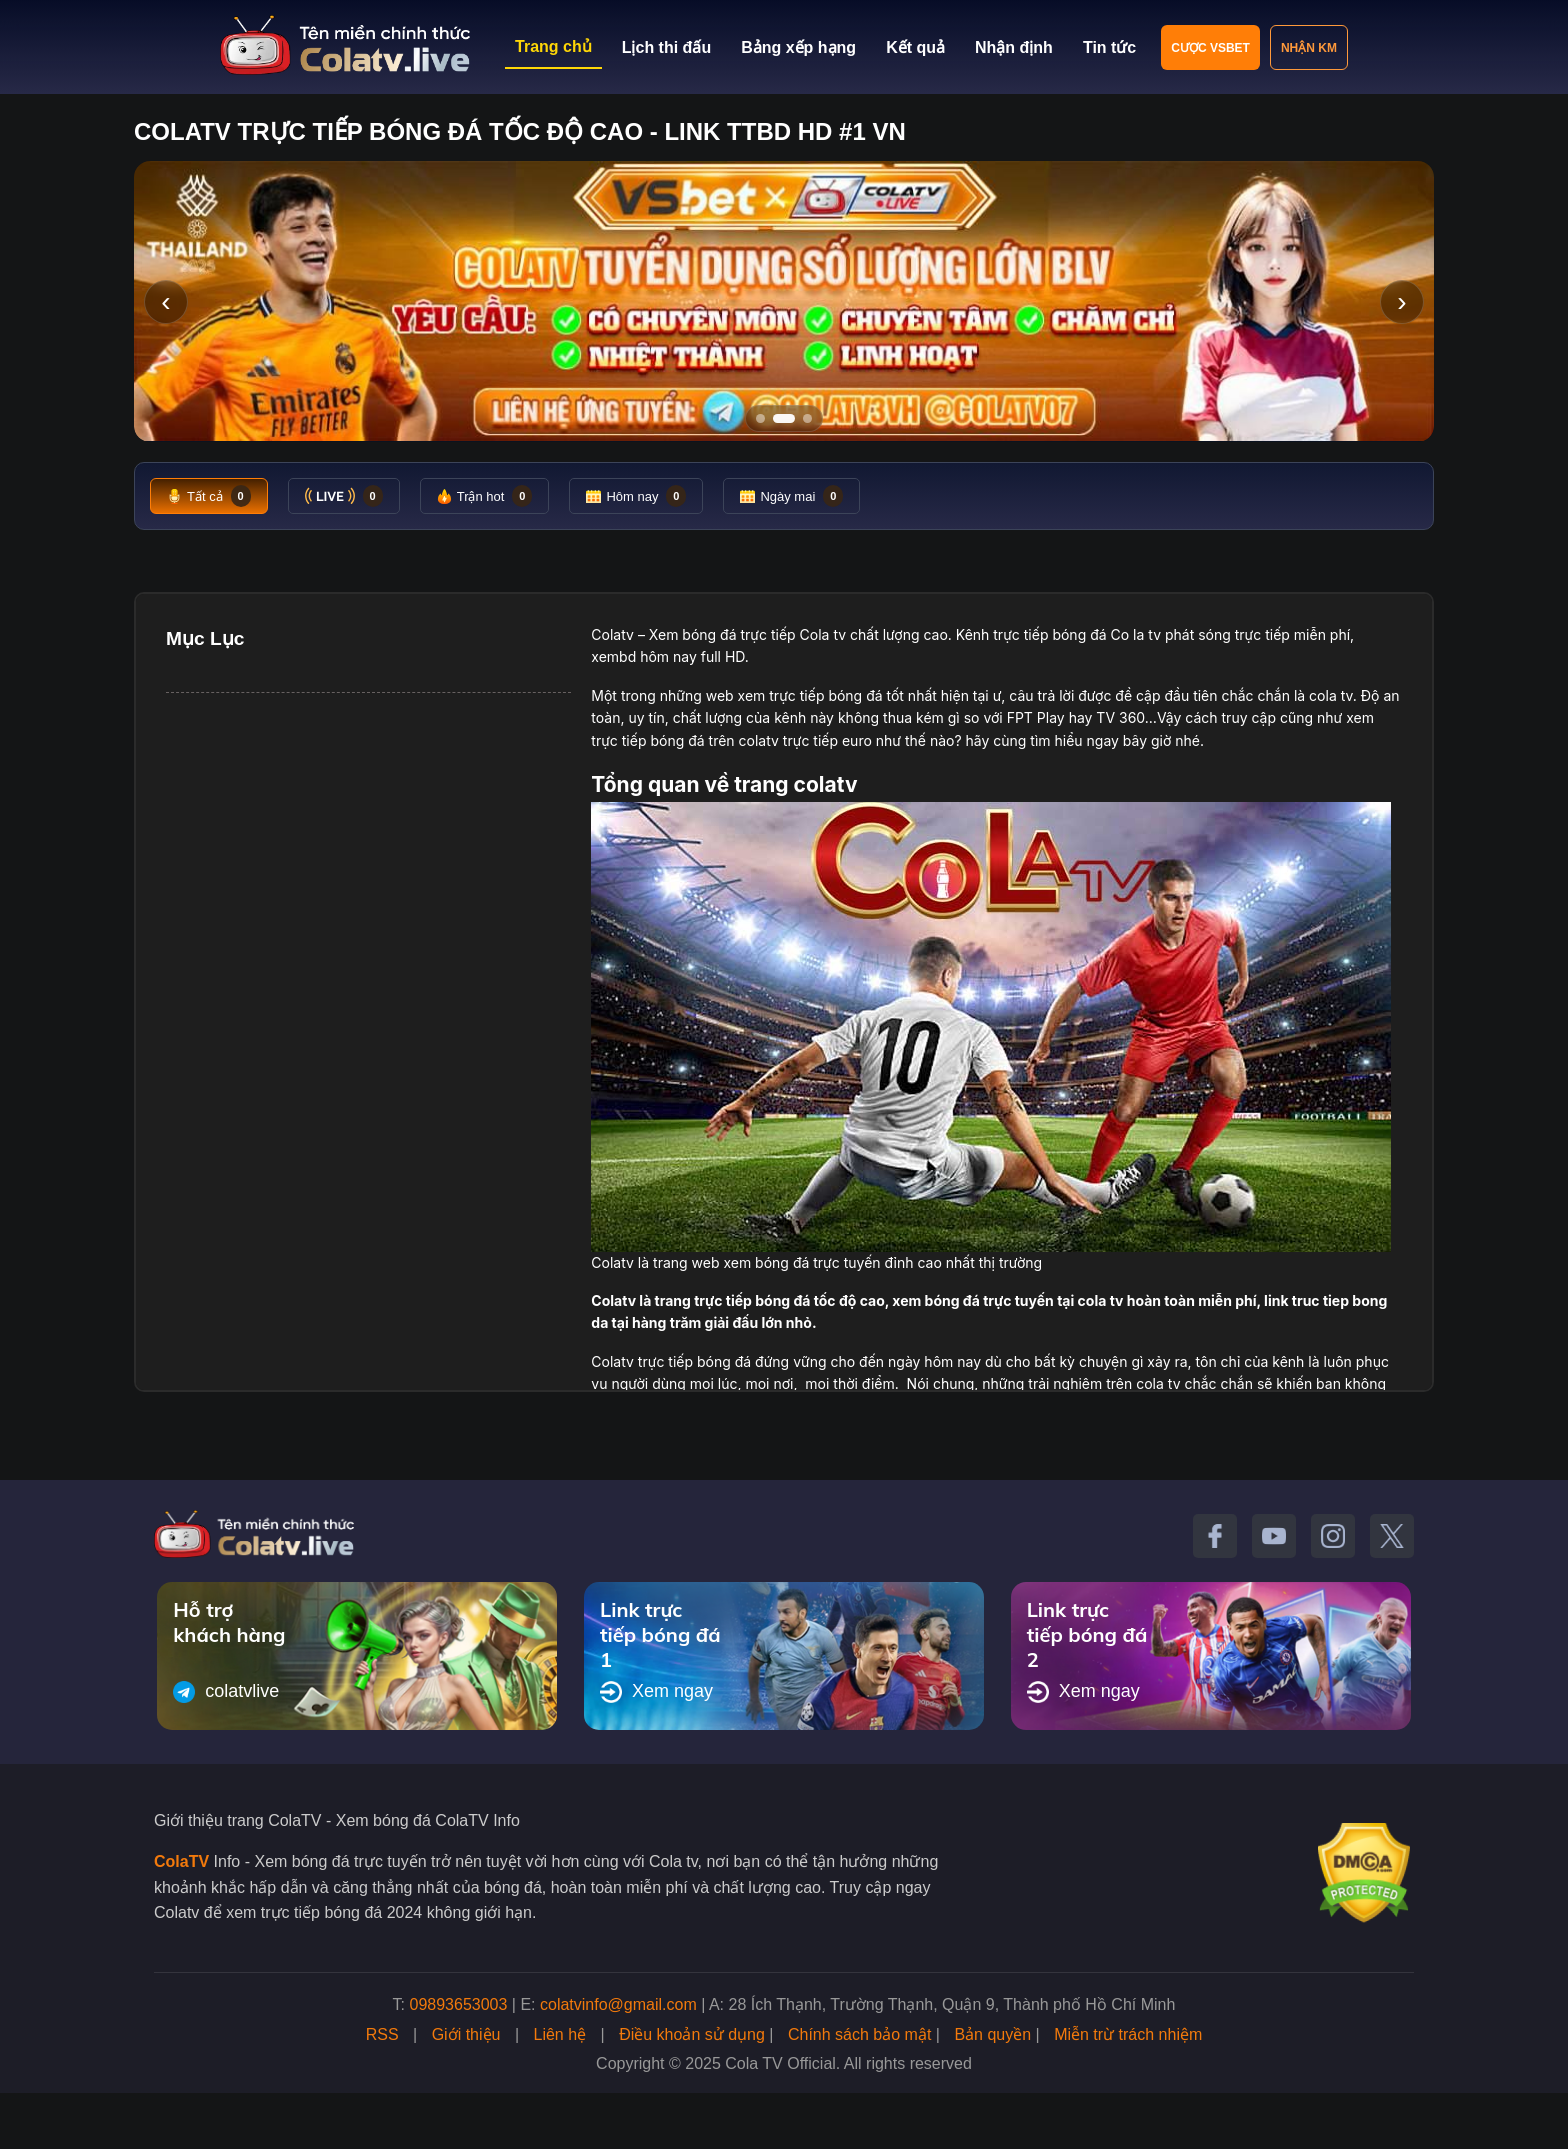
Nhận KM (1309, 48)
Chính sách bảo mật (859, 2034)
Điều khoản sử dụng (692, 2034)
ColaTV (181, 1861)
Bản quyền (992, 2034)
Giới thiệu (466, 2034)
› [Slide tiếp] (1401, 301)
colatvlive (226, 1692)
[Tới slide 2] (784, 418)
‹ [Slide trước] (165, 301)
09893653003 (459, 2004)
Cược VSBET (1210, 48)
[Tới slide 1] (760, 418)
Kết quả (915, 47)
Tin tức (1109, 47)
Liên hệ (560, 2034)
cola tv (1331, 695)
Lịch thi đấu (666, 47)
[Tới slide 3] (807, 418)
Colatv (612, 634)
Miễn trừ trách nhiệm (1128, 2034)
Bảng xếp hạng (798, 47)
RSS (382, 2034)
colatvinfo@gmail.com (618, 2004)
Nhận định (1014, 47)
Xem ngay (656, 1692)
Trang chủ (553, 46)
